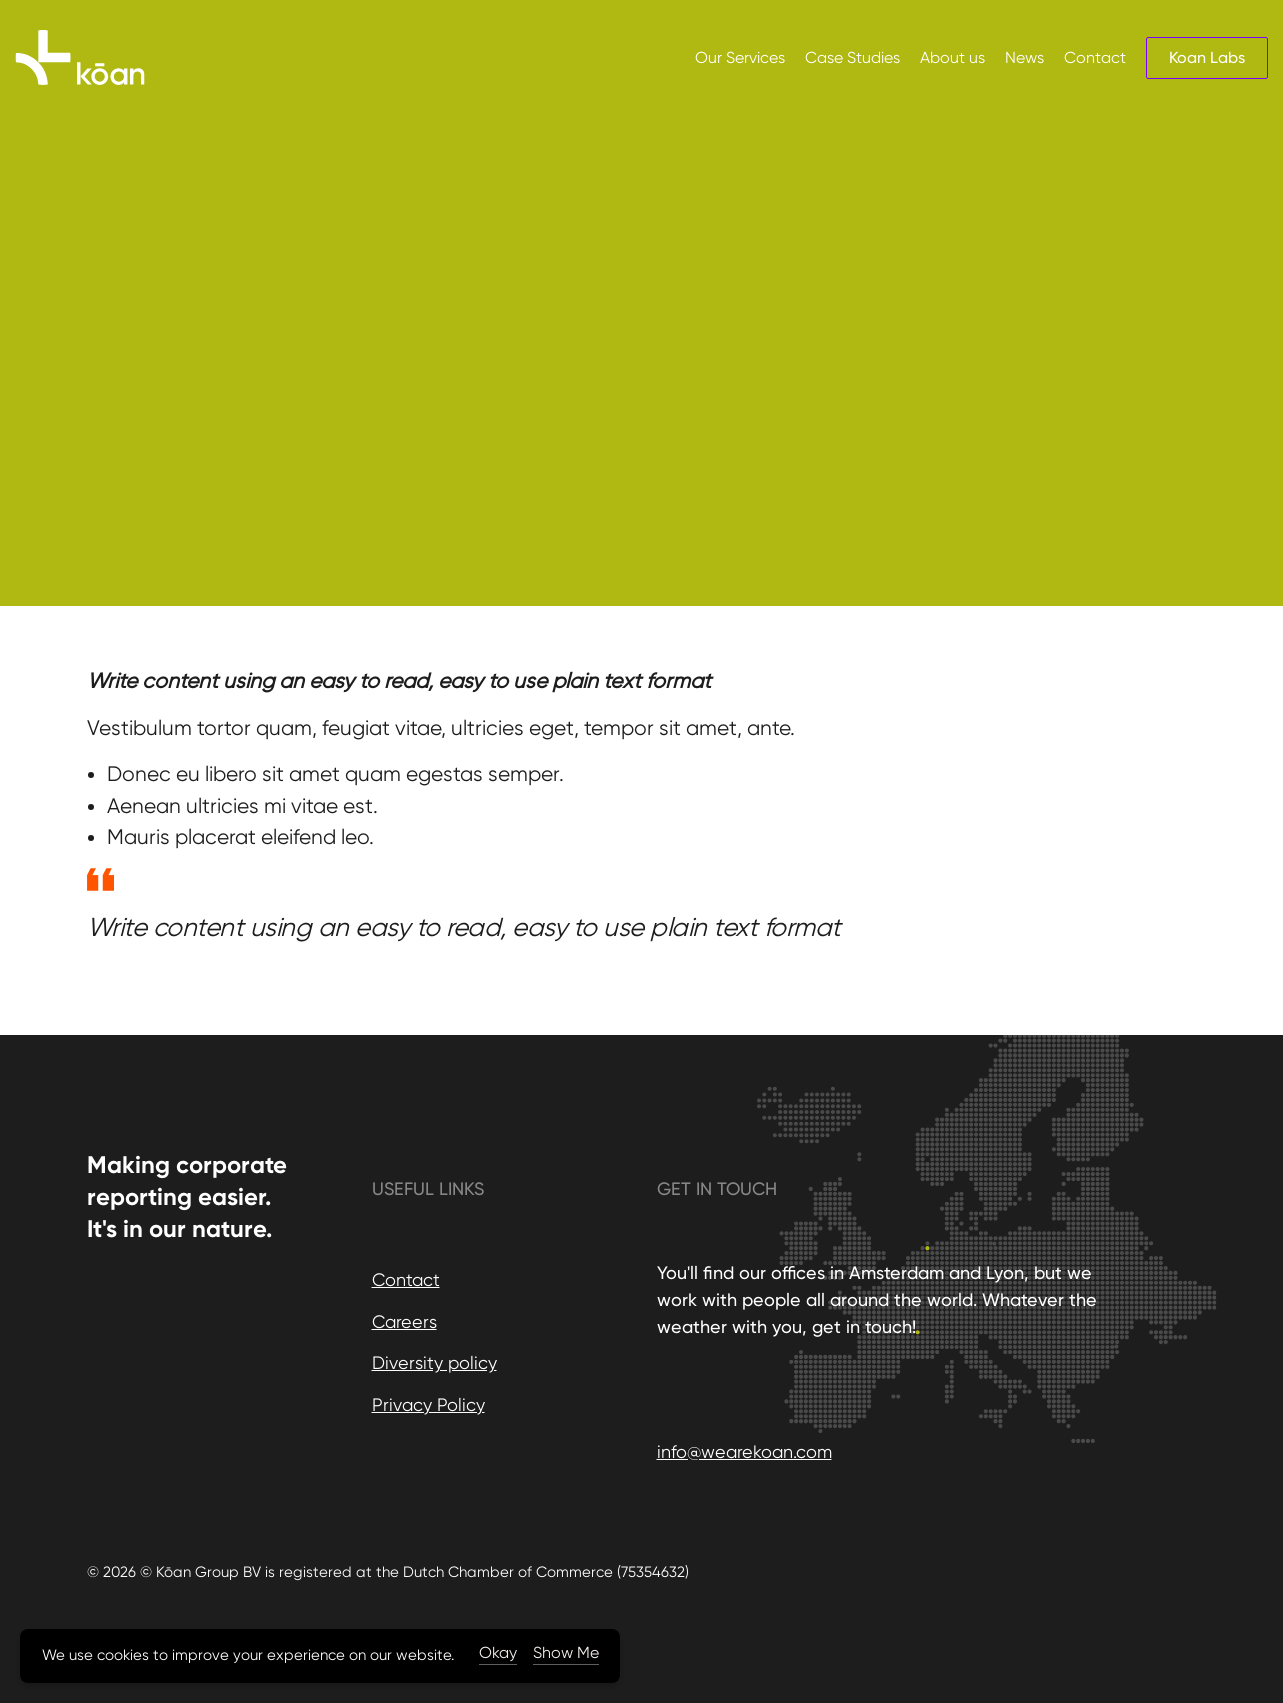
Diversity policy (434, 1362)
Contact (1095, 57)
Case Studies (852, 57)
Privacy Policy (428, 1404)
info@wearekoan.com (744, 1451)
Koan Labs (1207, 58)
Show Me (566, 1652)
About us (952, 57)
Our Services (740, 57)
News (1024, 57)
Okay (498, 1652)
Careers (404, 1321)
